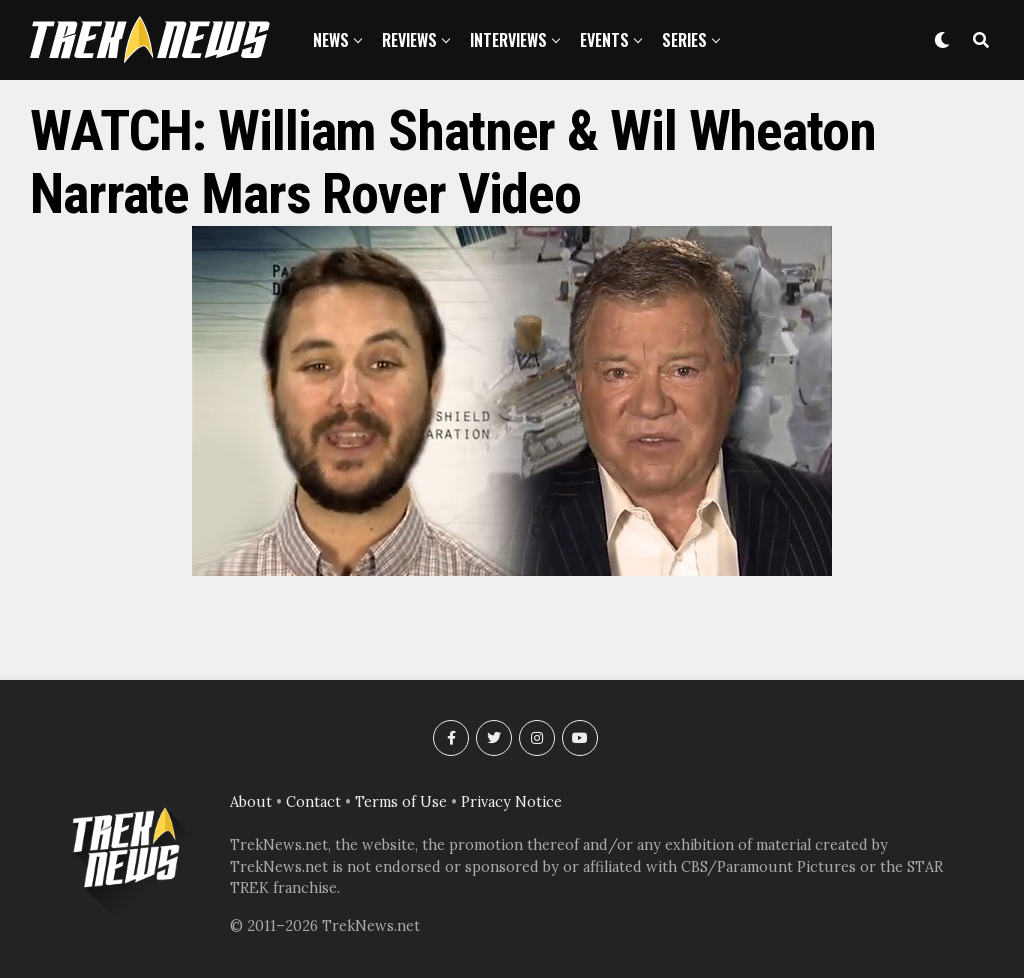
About (251, 802)
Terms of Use (401, 802)
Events (604, 40)
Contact (313, 802)
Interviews (508, 40)
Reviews (409, 40)
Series (684, 40)
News (331, 40)
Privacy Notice (511, 802)
